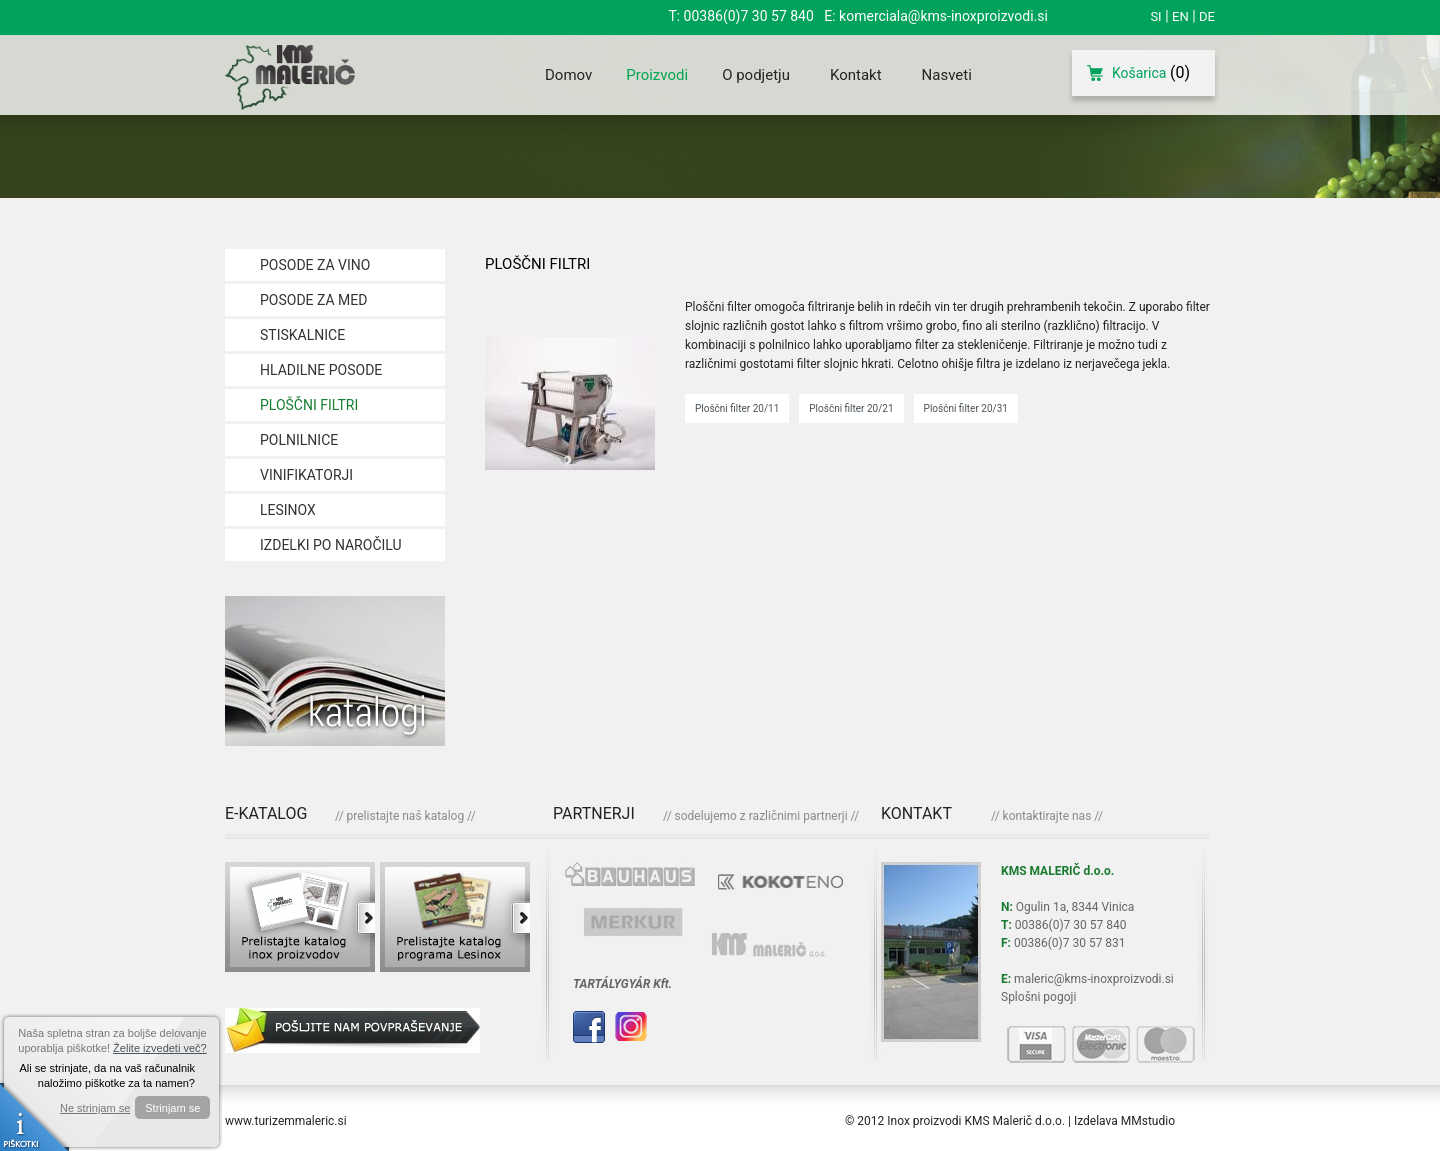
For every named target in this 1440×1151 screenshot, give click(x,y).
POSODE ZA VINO (315, 265)
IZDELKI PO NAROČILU (331, 545)
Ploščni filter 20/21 (851, 408)
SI (1155, 16)
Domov (568, 75)
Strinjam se (172, 1108)
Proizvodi (657, 75)
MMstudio (1148, 1121)
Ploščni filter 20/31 (966, 408)
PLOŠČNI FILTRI (309, 405)
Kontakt (856, 75)
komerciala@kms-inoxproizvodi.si (943, 16)
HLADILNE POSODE (321, 370)
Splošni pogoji (1038, 997)
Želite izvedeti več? (160, 1048)
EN (1180, 16)
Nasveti (947, 75)
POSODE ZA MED (313, 300)
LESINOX (288, 510)
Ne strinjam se (95, 1108)
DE (1207, 16)
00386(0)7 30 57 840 (749, 16)
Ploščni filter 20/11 (737, 408)
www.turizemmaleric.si (286, 1121)
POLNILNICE (299, 440)
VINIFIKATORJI (306, 475)
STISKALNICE (302, 335)
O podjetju (756, 75)
